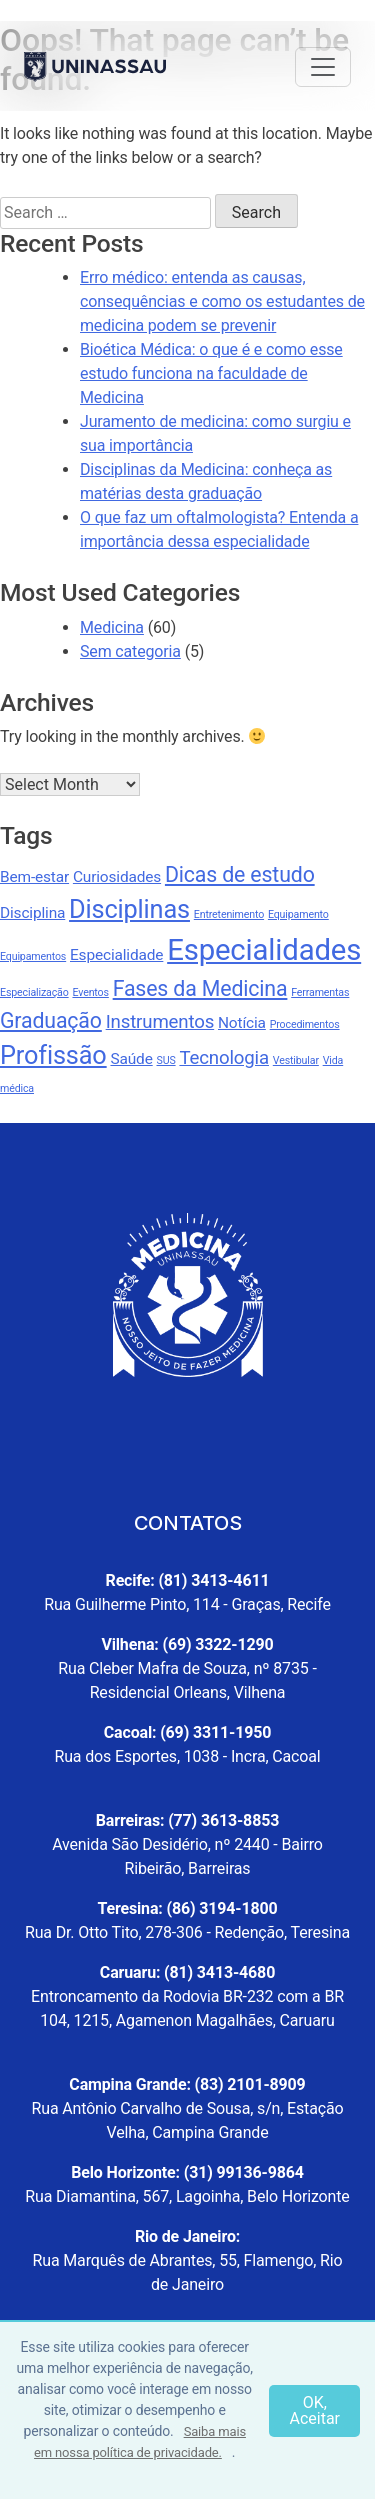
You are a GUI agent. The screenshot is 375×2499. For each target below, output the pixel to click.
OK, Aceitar (314, 2410)
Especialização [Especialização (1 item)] (34, 992)
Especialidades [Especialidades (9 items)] (264, 950)
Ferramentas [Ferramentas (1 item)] (320, 992)
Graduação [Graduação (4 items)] (51, 1020)
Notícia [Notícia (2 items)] (242, 1023)
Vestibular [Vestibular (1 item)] (296, 1060)
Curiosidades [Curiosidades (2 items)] (117, 877)
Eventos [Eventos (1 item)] (90, 992)
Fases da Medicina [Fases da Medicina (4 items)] (200, 988)
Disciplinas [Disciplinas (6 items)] (129, 909)
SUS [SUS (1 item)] (166, 1060)
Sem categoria (130, 651)
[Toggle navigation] (323, 67)
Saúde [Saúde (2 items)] (131, 1059)
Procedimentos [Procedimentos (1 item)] (305, 1024)
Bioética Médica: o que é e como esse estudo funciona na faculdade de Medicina (211, 373)
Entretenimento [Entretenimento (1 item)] (229, 914)
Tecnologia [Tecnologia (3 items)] (224, 1058)
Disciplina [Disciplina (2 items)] (32, 913)
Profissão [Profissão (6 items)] (53, 1055)
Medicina (112, 627)
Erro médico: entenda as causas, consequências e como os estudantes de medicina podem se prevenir (222, 301)
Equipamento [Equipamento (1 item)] (298, 914)
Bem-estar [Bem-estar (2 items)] (34, 877)
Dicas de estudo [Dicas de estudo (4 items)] (240, 874)
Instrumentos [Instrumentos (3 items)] (160, 1022)
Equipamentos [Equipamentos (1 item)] (33, 956)
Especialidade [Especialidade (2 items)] (116, 955)
